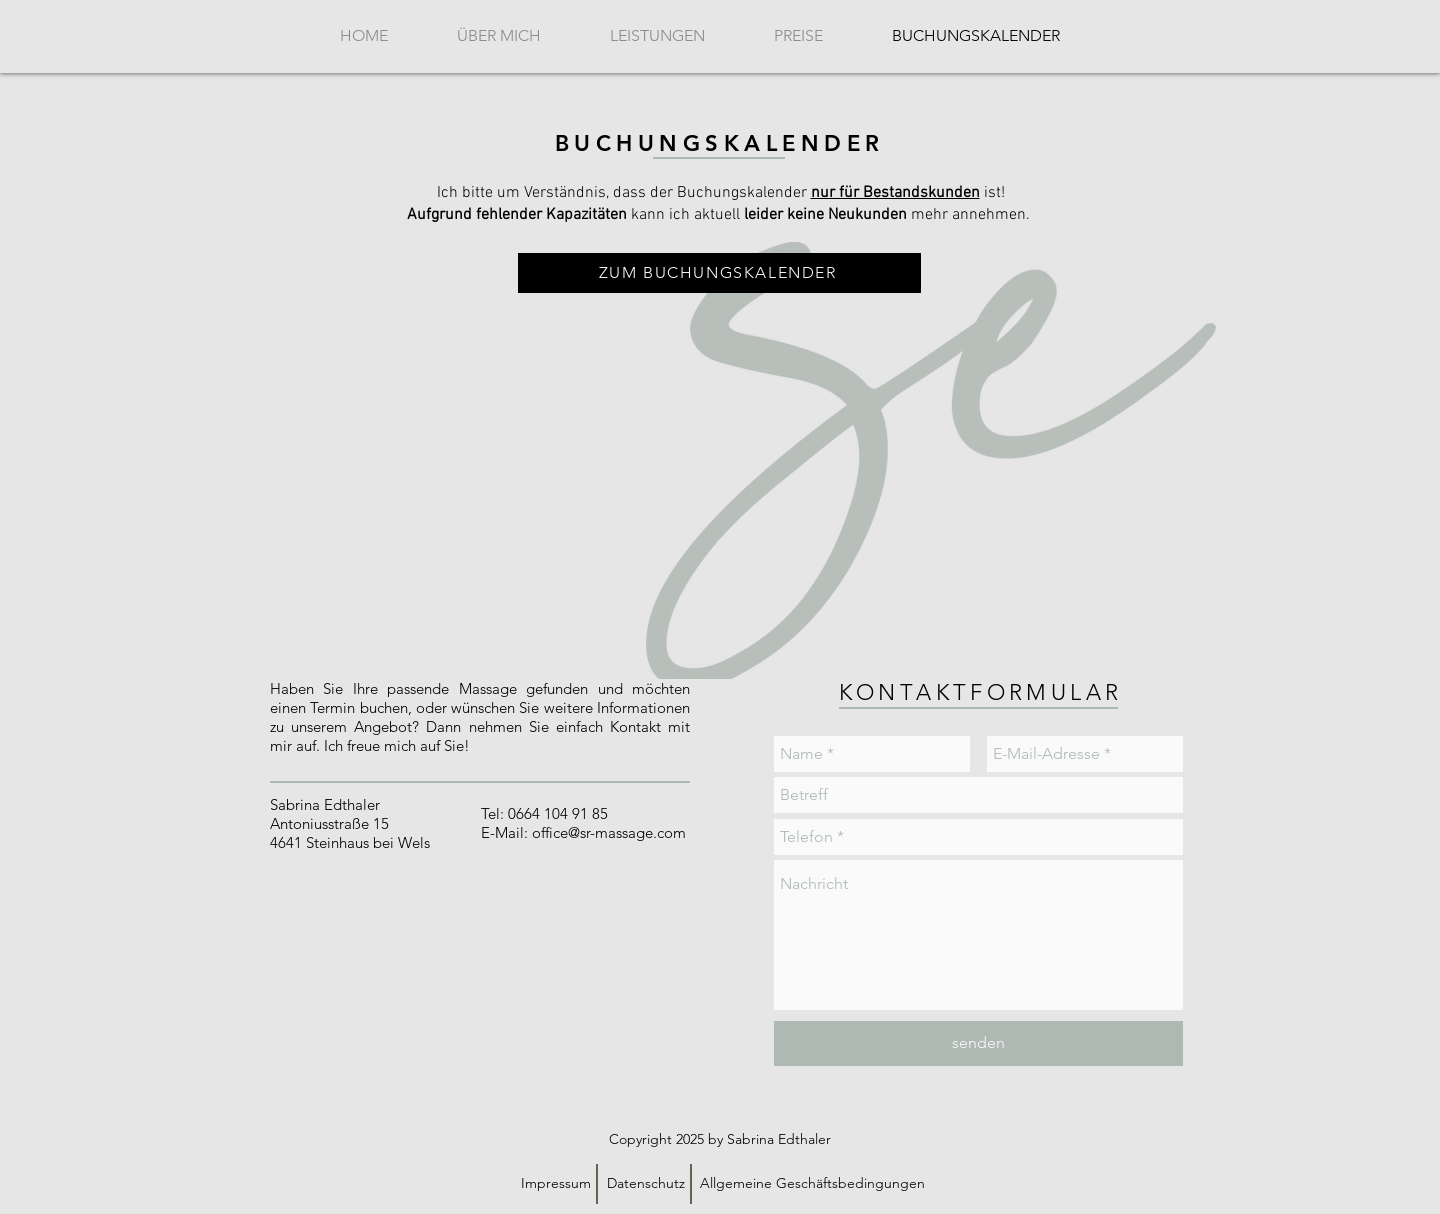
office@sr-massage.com (609, 832)
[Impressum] (556, 1184)
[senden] (978, 1043)
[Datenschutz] (646, 1184)
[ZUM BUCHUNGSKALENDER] (719, 273)
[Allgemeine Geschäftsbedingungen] (812, 1184)
